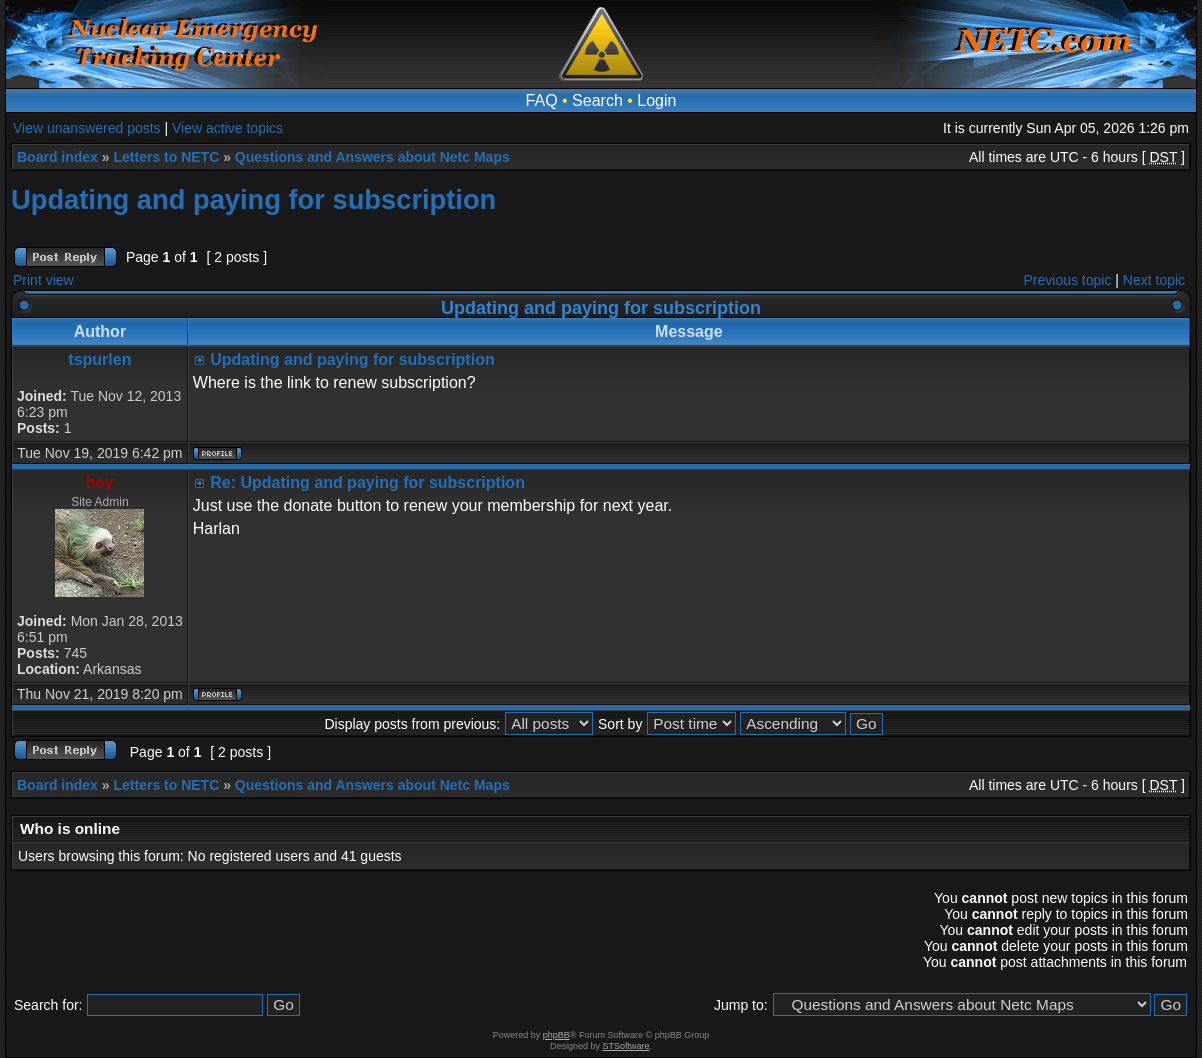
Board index (57, 157)
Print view (43, 280)
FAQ (542, 100)
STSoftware (626, 1046)
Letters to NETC (166, 157)
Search (597, 100)
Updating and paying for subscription (253, 199)
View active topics (227, 128)
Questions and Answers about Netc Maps (372, 157)
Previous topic (1068, 280)
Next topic (1154, 280)
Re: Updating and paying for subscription (367, 482)
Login (656, 100)
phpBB (556, 1035)
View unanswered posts (87, 128)
